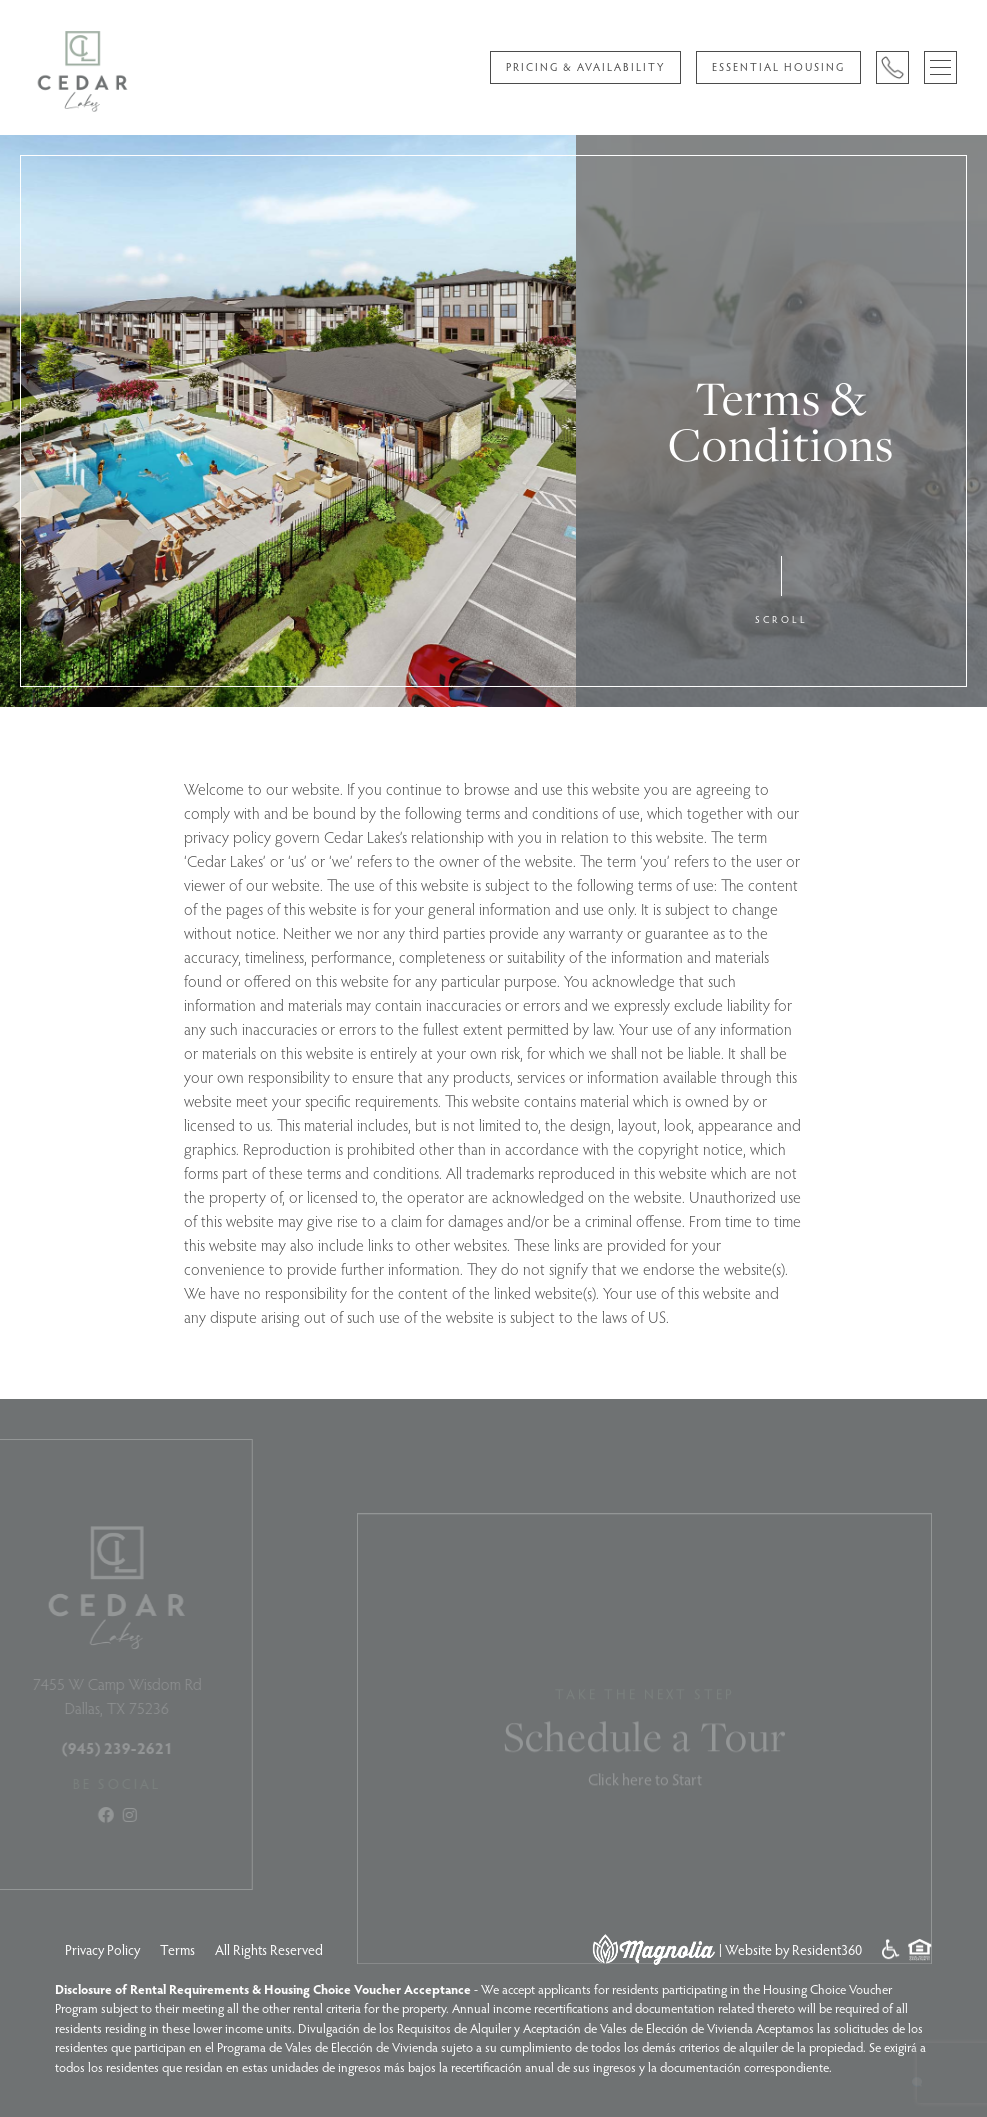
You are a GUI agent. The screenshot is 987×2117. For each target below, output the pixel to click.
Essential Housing (778, 66)
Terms (177, 1949)
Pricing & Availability (585, 66)
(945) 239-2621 (94, 1747)
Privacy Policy (102, 1949)
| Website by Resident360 (790, 1949)
